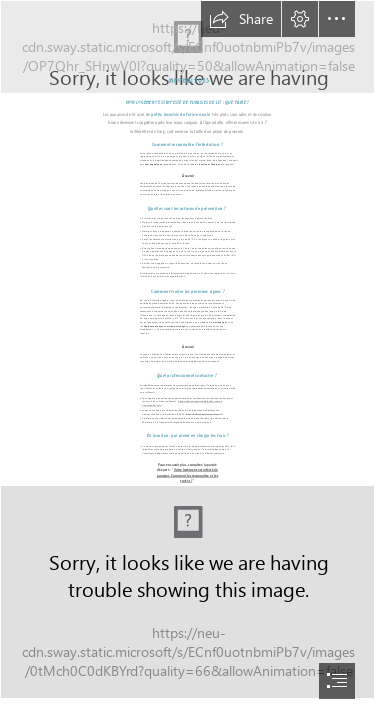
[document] (187, 360)
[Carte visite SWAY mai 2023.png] (187, 592)
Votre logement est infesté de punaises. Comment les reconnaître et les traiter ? (187, 475)
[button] (241, 19)
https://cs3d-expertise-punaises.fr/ (204, 413)
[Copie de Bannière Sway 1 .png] (187, 47)
